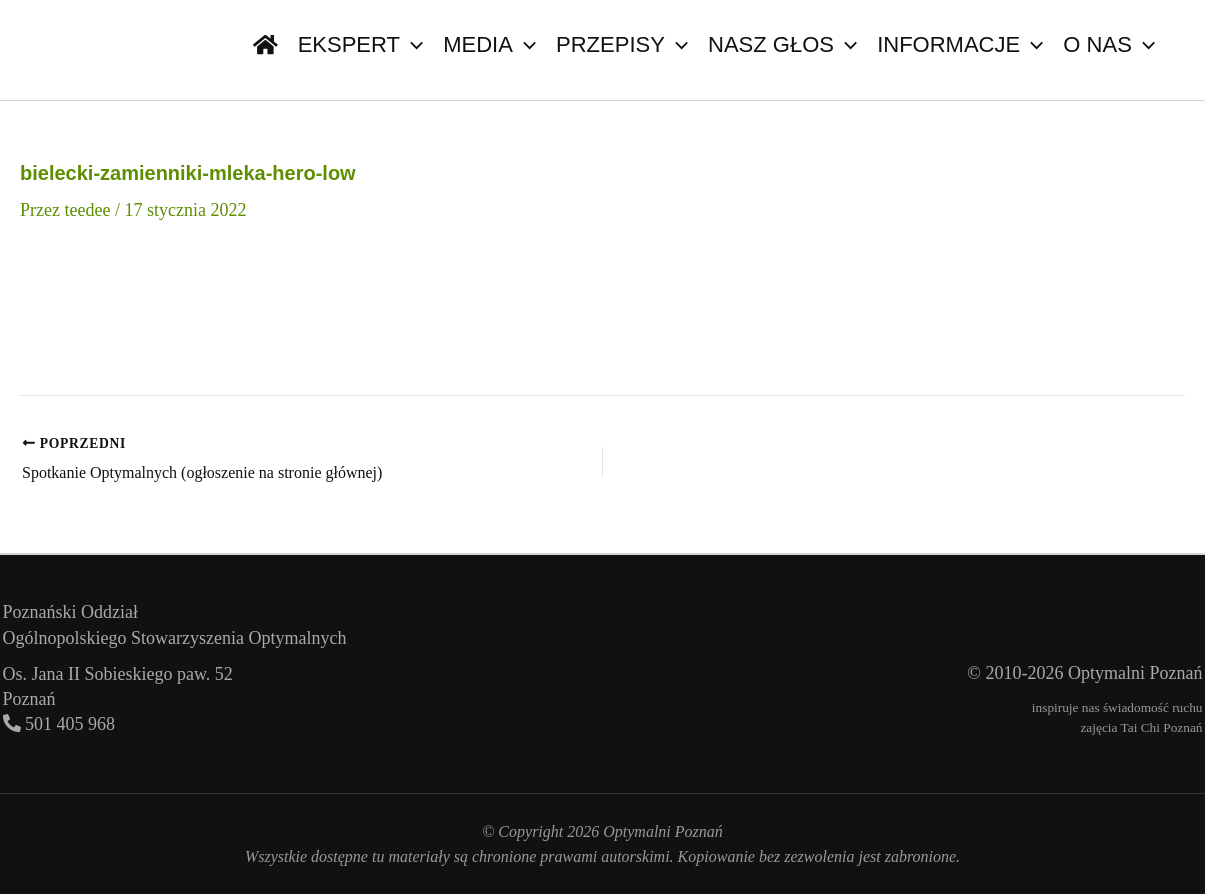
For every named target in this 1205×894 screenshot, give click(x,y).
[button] (411, 45)
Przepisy (622, 45)
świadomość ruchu (1153, 707)
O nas (1109, 45)
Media (489, 45)
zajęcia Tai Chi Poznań (1141, 727)
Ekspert (361, 45)
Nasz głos (782, 45)
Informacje (960, 45)
